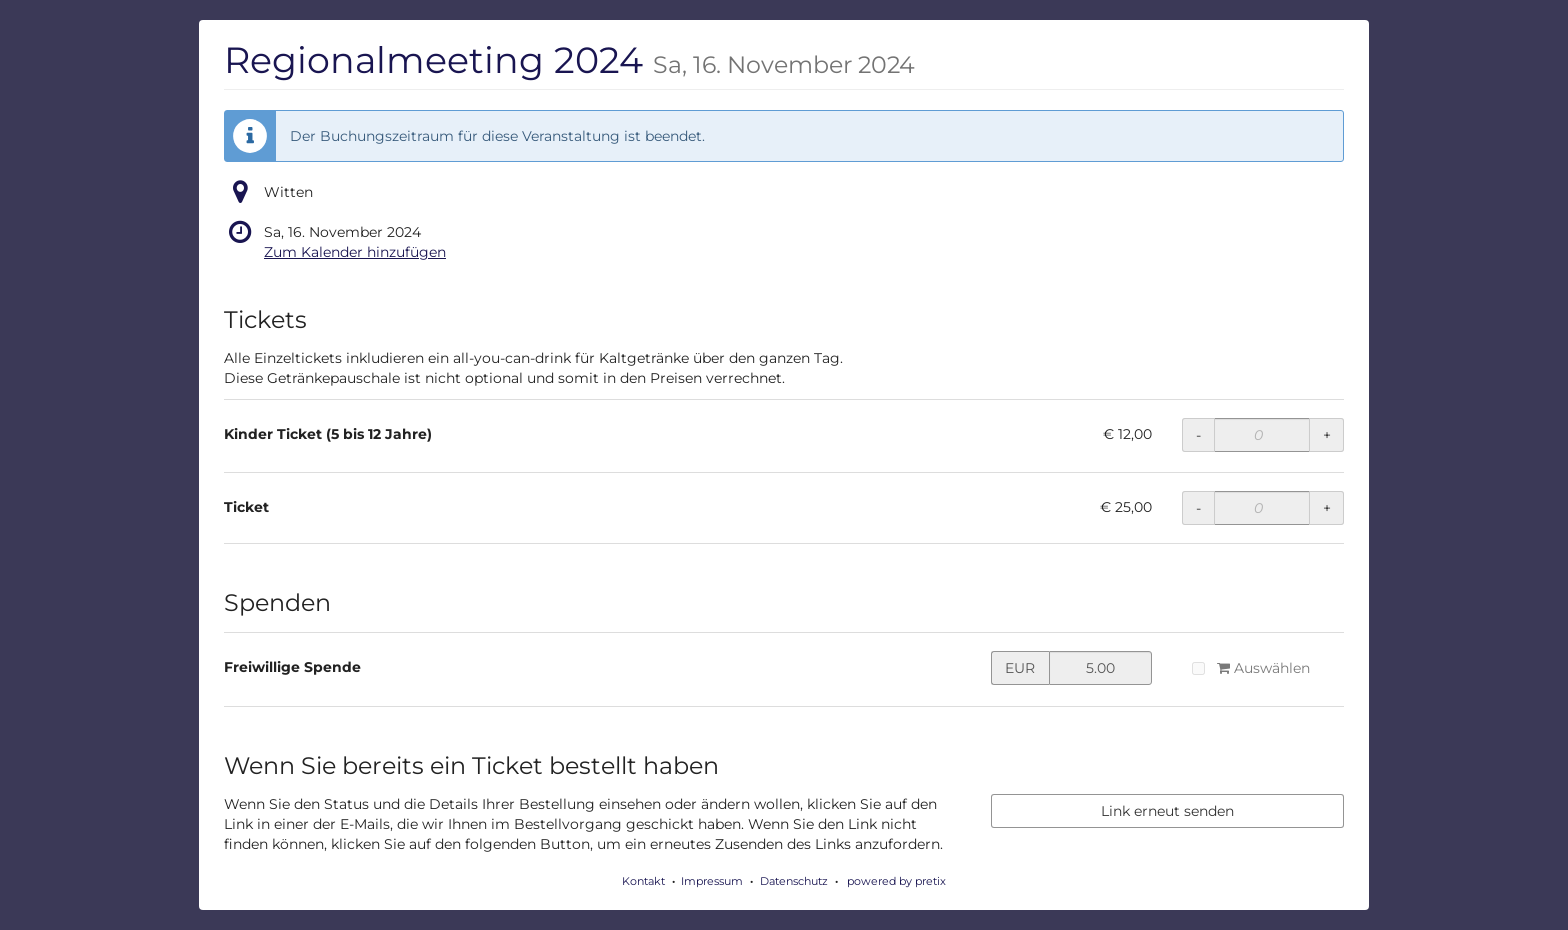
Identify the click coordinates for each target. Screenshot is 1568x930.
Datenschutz (794, 881)
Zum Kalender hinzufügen (355, 252)
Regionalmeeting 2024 (569, 60)
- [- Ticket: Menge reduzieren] (1198, 508)
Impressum (712, 881)
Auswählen (1250, 668)
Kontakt (643, 881)
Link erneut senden (1167, 811)
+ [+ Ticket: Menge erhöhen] (1327, 508)
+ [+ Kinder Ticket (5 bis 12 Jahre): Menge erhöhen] (1327, 435)
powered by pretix (896, 881)
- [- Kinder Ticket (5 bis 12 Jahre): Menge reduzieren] (1198, 435)
